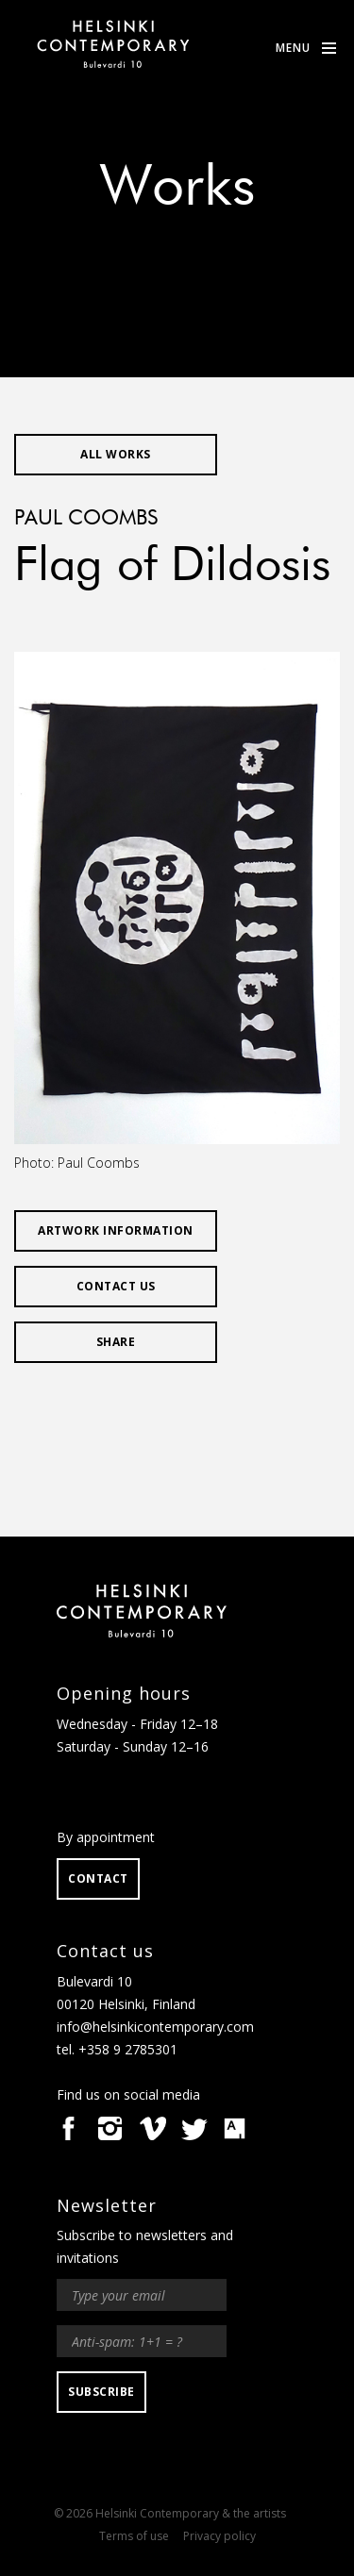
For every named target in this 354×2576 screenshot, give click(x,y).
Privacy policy (219, 2536)
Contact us (116, 1286)
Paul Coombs (86, 518)
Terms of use (134, 2536)
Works (177, 188)
